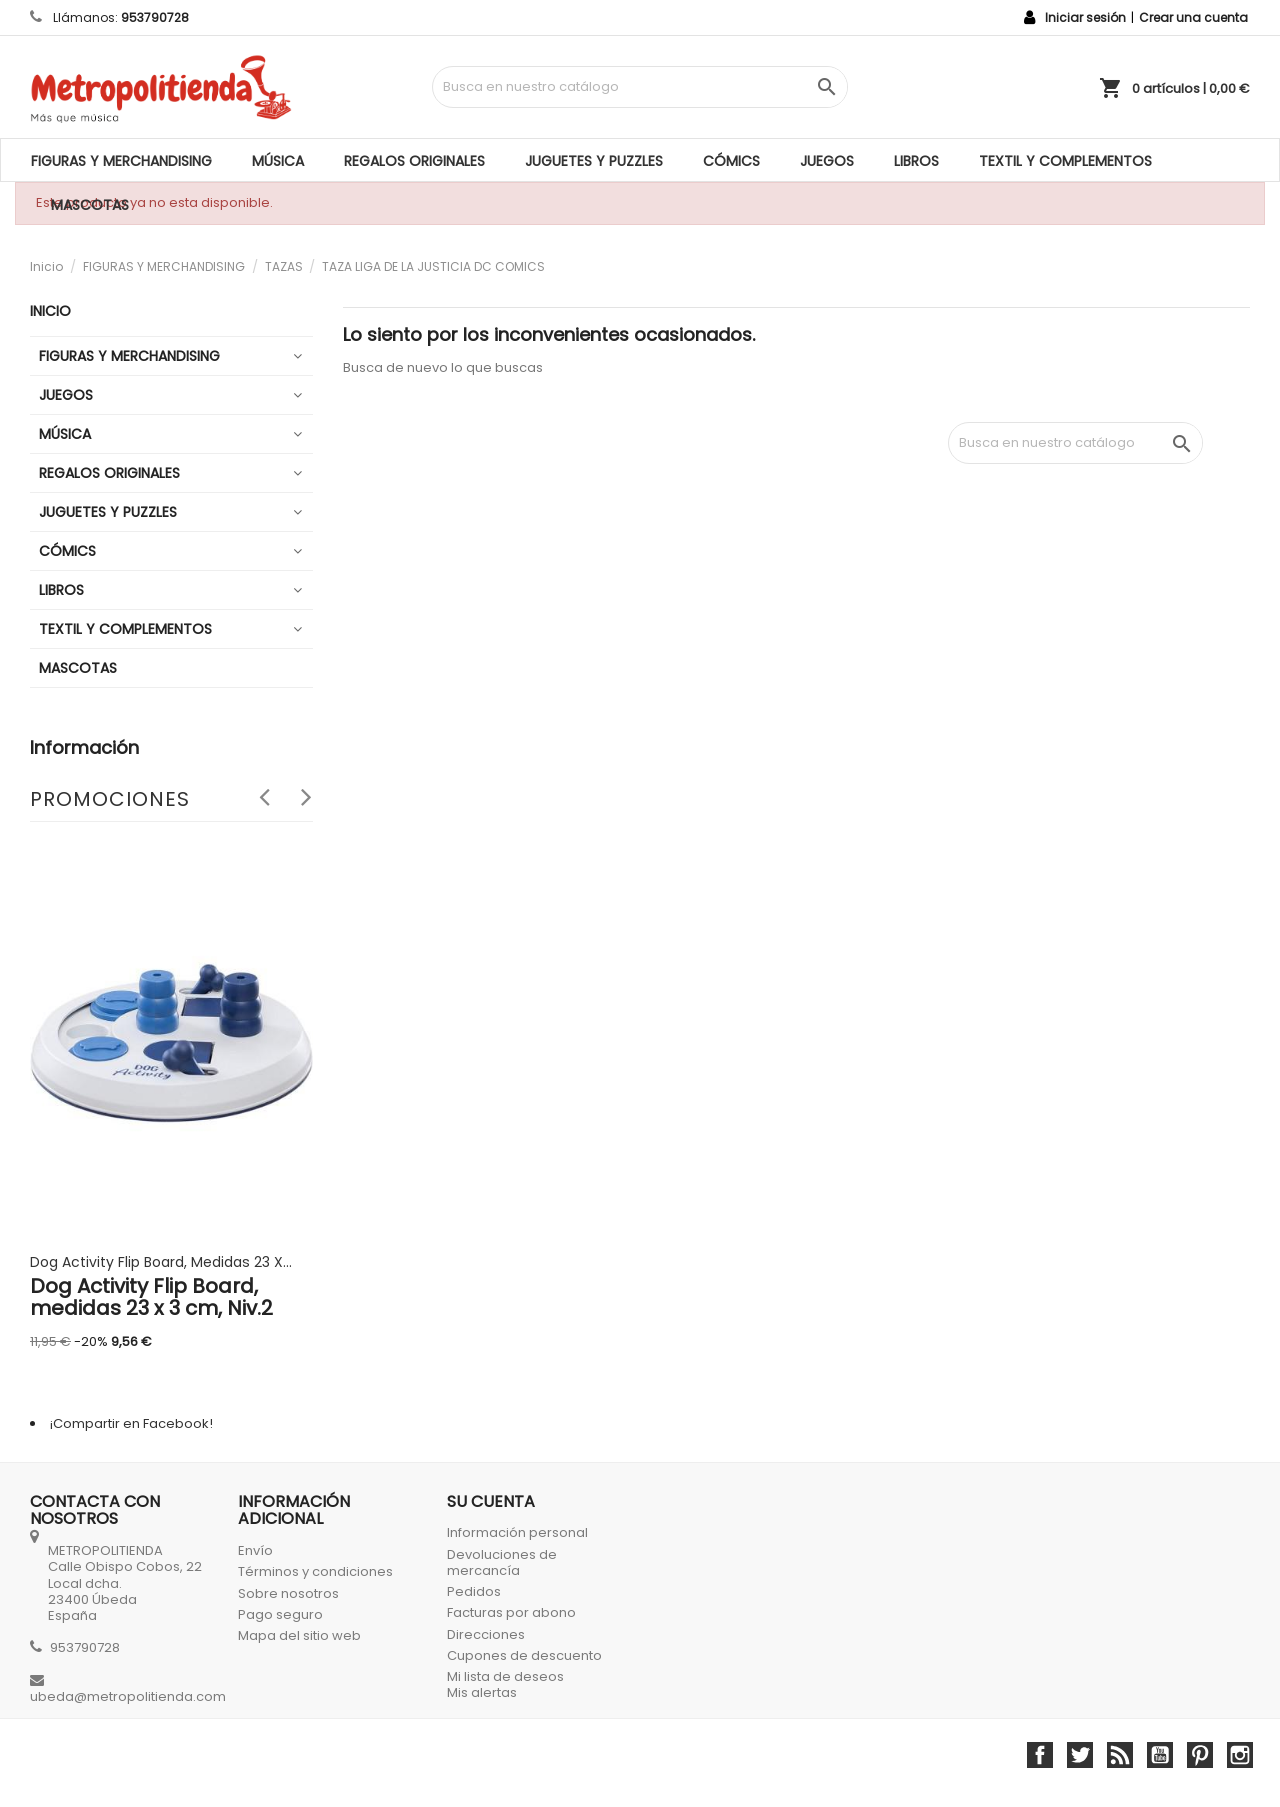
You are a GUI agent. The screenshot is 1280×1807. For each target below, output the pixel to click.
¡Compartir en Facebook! (131, 1423)
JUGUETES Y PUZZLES (594, 161)
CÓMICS (731, 161)
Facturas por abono (511, 1612)
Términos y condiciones (315, 1571)
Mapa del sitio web (299, 1635)
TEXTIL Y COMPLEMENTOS (1065, 161)
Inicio (50, 311)
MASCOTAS (90, 205)
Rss (1120, 1755)
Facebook (1040, 1755)
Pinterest (1200, 1755)
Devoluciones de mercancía (502, 1562)
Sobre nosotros (288, 1593)
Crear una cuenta (1193, 17)
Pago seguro (280, 1614)
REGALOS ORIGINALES (414, 161)
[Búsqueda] (640, 87)
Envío (255, 1550)
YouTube (1160, 1755)
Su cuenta (491, 1501)
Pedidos (474, 1591)
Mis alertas (482, 1692)
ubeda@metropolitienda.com (128, 1696)
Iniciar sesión (1085, 17)
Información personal (517, 1532)
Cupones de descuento (524, 1655)
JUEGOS (827, 161)
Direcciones (486, 1634)
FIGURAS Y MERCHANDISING (121, 161)
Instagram (1240, 1755)
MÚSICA (278, 161)
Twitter (1080, 1755)
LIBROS (916, 161)
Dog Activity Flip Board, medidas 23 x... (161, 1262)
